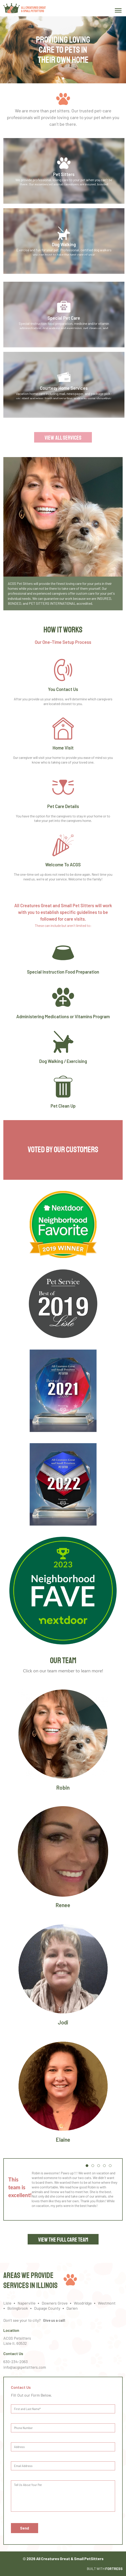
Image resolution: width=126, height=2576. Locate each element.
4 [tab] (104, 2165)
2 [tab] (92, 2165)
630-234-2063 (15, 2361)
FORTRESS (114, 2569)
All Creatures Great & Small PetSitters (69, 2558)
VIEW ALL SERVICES (63, 437)
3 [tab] (98, 2165)
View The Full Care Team (63, 2239)
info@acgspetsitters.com (24, 2367)
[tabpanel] (63, 49)
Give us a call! (54, 2320)
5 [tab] (110, 2165)
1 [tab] (63, 78)
